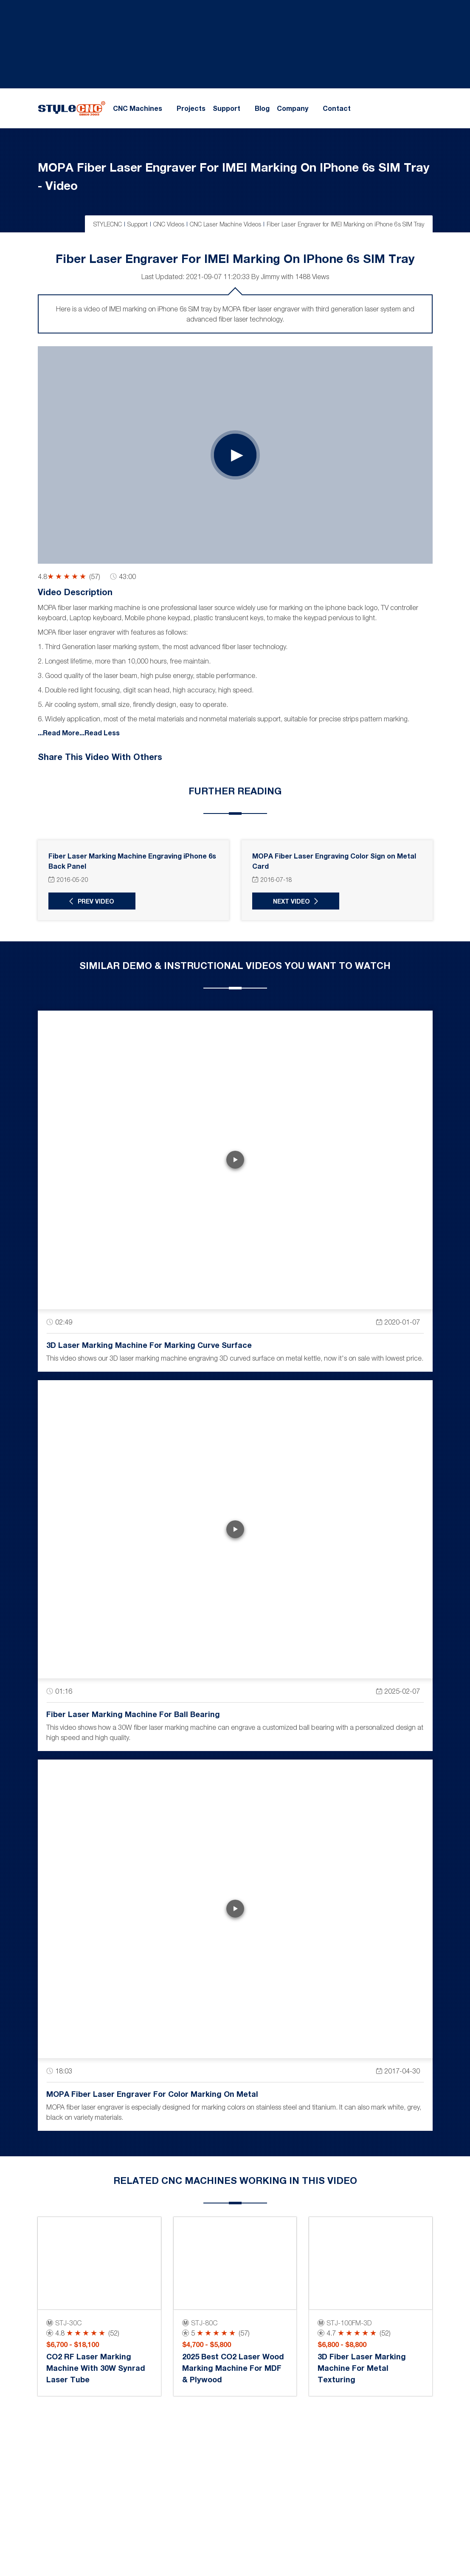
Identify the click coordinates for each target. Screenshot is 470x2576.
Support (226, 108)
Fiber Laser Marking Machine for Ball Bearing (133, 1713)
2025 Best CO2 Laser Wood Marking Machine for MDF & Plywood (233, 2367)
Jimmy (270, 276)
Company (292, 108)
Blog (262, 108)
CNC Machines (137, 108)
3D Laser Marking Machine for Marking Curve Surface (149, 1344)
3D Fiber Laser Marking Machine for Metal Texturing (362, 2367)
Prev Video (94, 900)
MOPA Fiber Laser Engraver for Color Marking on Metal (152, 2093)
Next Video (290, 900)
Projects (191, 108)
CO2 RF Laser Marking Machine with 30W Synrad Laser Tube (95, 2367)
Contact (337, 108)
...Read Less (99, 732)
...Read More (58, 732)
